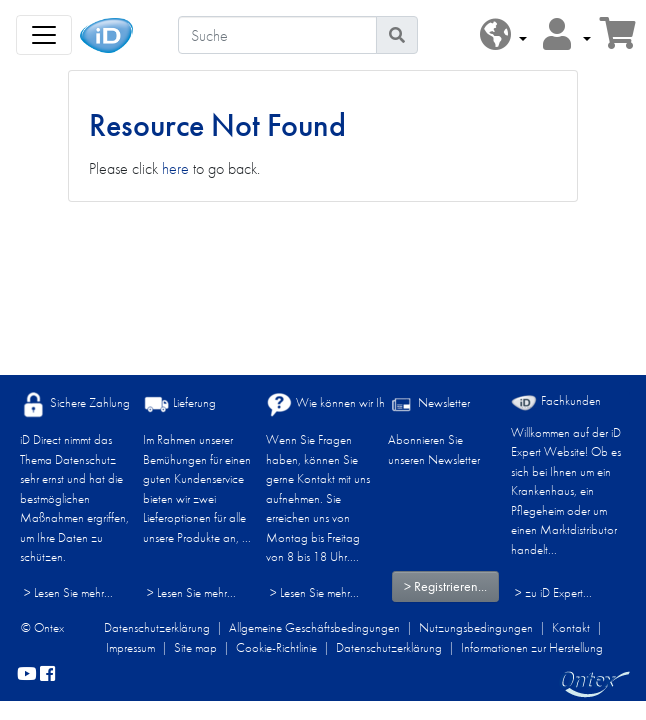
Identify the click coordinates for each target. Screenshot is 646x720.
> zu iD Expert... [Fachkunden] (553, 592)
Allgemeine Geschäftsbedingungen (314, 627)
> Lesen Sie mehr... (68, 592)
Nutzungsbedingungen (476, 627)
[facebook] (47, 675)
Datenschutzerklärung (157, 627)
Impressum (130, 647)
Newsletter (429, 404)
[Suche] (277, 35)
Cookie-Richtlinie (276, 647)
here (175, 168)
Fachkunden (556, 401)
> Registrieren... (445, 586)
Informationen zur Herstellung (532, 647)
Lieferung (179, 404)
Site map (195, 647)
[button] (503, 35)
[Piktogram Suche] (397, 35)
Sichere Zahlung (75, 404)
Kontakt (571, 627)
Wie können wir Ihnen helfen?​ (353, 404)
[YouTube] (27, 675)
